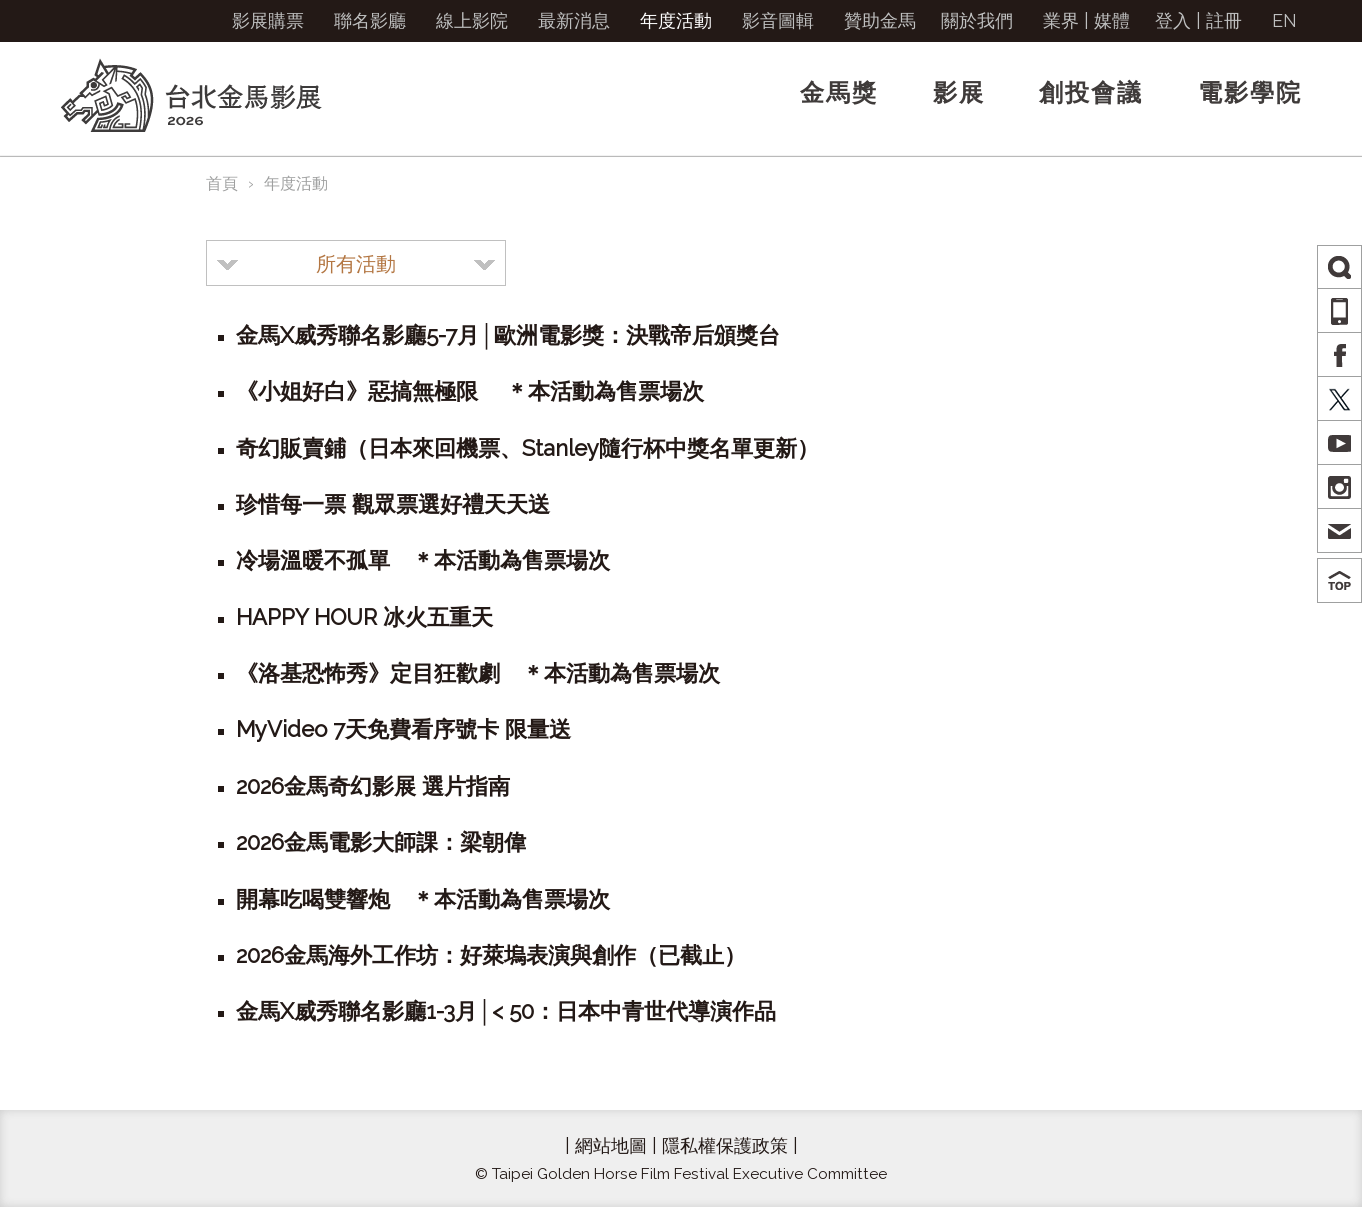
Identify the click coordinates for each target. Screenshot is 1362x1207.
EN (1284, 20)
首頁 (222, 183)
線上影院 (472, 20)
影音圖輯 (778, 20)
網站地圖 (611, 1145)
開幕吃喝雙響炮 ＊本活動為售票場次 (423, 899)
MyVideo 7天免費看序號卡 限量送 (403, 729)
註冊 (1224, 20)
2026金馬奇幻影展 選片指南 (373, 786)
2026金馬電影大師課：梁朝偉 (381, 842)
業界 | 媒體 (1086, 20)
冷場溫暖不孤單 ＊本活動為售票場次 (423, 560)
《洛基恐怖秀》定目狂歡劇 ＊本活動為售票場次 (478, 673)
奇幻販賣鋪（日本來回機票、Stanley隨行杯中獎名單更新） (527, 448)
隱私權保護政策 (725, 1145)
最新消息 (574, 20)
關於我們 (977, 20)
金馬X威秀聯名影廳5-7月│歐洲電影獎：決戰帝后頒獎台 (508, 335)
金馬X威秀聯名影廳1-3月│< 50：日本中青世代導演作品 (506, 1011)
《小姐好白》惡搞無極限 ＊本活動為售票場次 (470, 391)
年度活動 (676, 20)
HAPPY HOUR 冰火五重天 (364, 617)
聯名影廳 (370, 20)
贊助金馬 (880, 20)
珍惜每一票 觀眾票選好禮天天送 (393, 504)
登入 (1173, 20)
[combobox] (356, 263)
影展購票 (268, 20)
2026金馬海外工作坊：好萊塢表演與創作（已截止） (491, 955)
